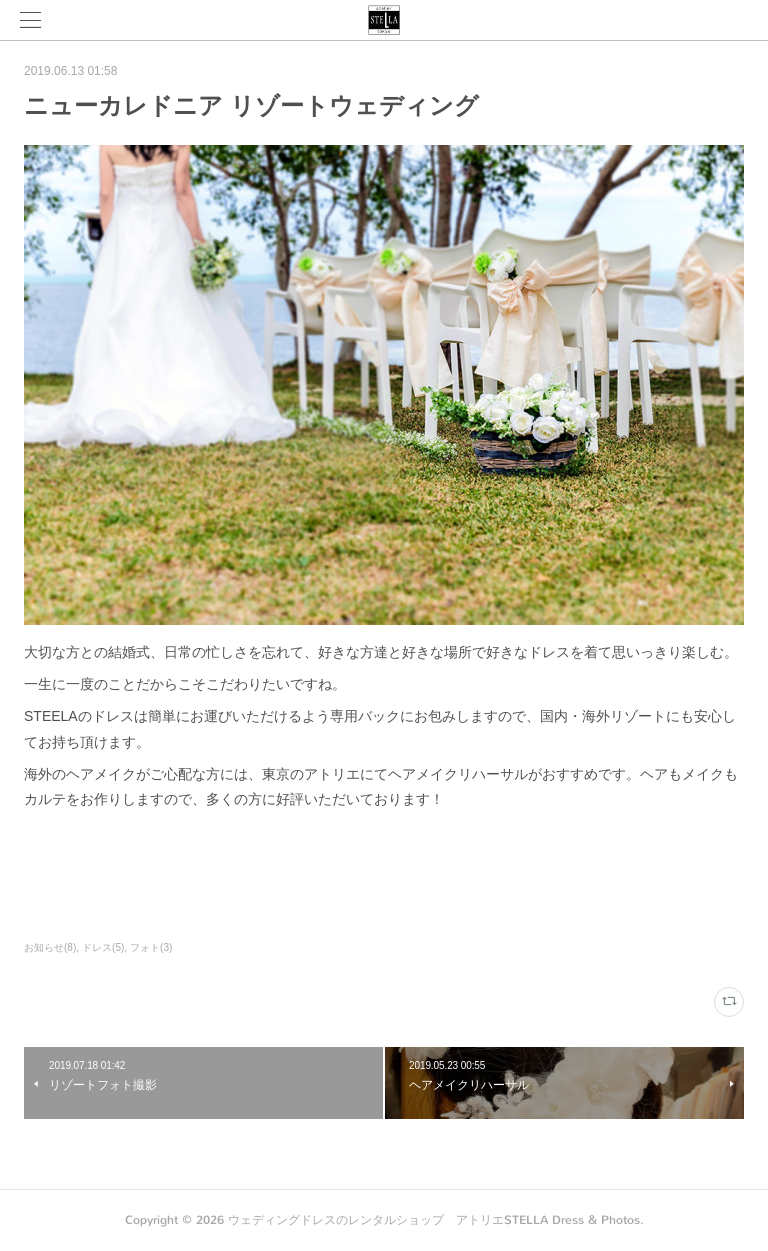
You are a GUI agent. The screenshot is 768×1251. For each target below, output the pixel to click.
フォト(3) (151, 947)
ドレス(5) (103, 947)
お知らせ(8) (50, 947)
